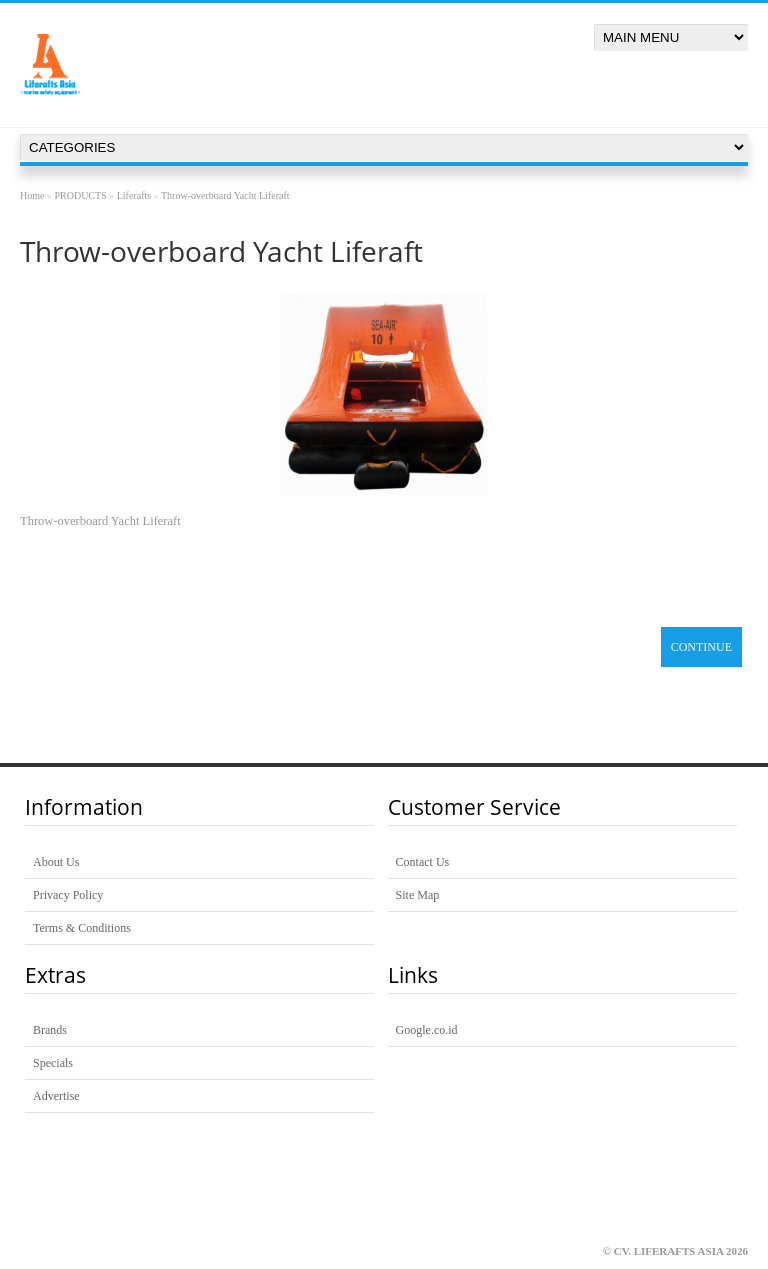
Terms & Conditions (82, 928)
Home (32, 195)
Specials (53, 1063)
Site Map (418, 895)
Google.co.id (427, 1030)
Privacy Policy (68, 895)
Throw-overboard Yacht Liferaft (225, 195)
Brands (50, 1030)
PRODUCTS (80, 195)
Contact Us (423, 862)
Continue (701, 647)
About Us (56, 862)
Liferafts (134, 195)
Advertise (56, 1096)
